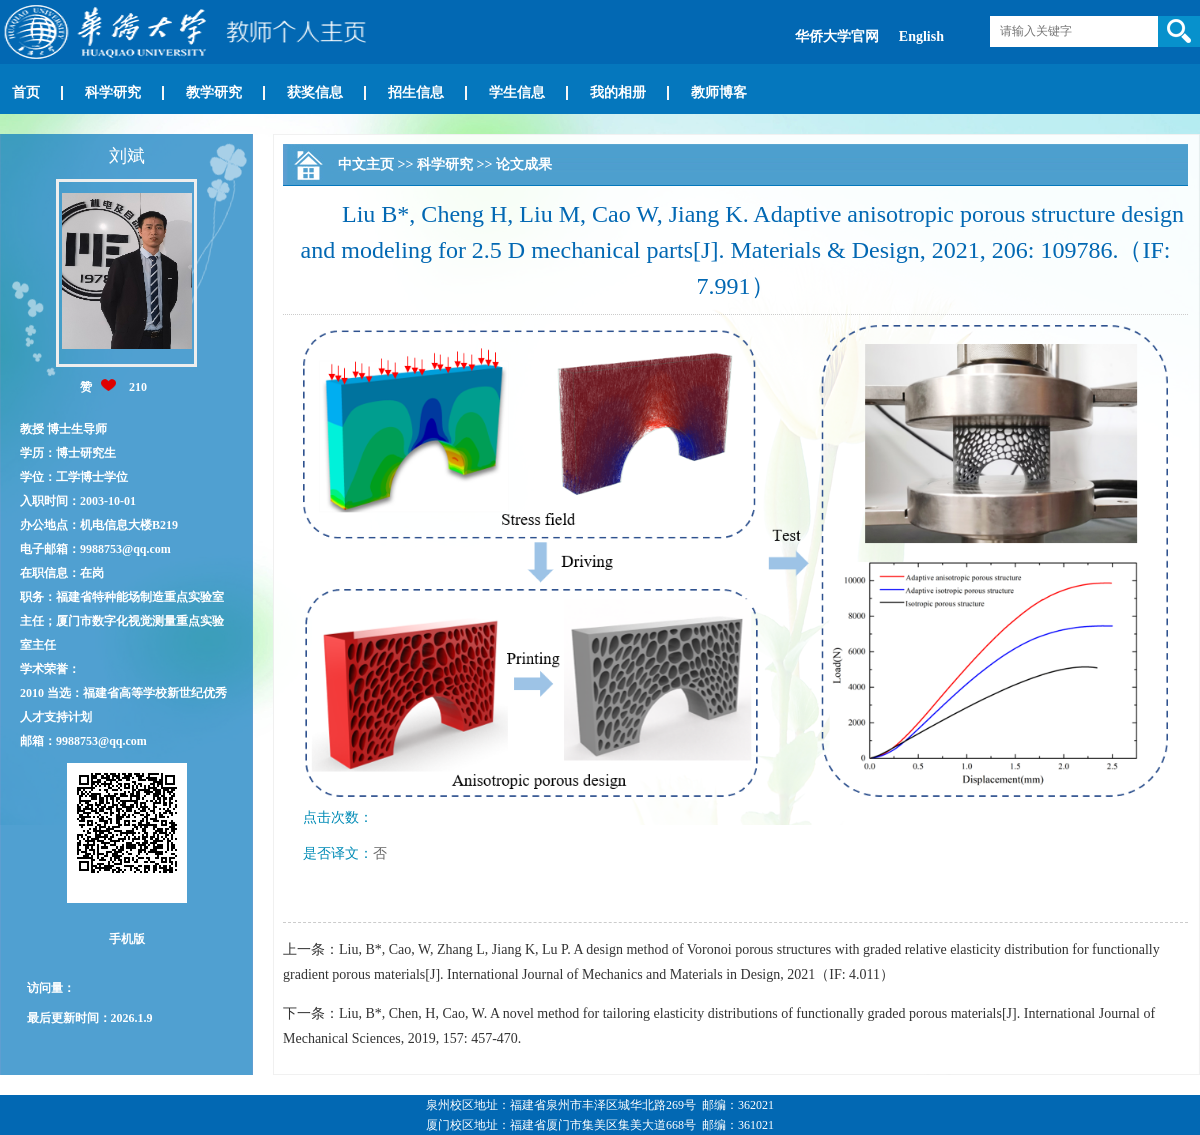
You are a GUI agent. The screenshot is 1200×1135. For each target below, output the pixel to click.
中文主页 (366, 164)
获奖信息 (315, 92)
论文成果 (524, 164)
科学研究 (113, 92)
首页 (26, 92)
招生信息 (416, 92)
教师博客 (719, 92)
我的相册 (618, 92)
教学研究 (214, 92)
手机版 (127, 939)
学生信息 (517, 92)
